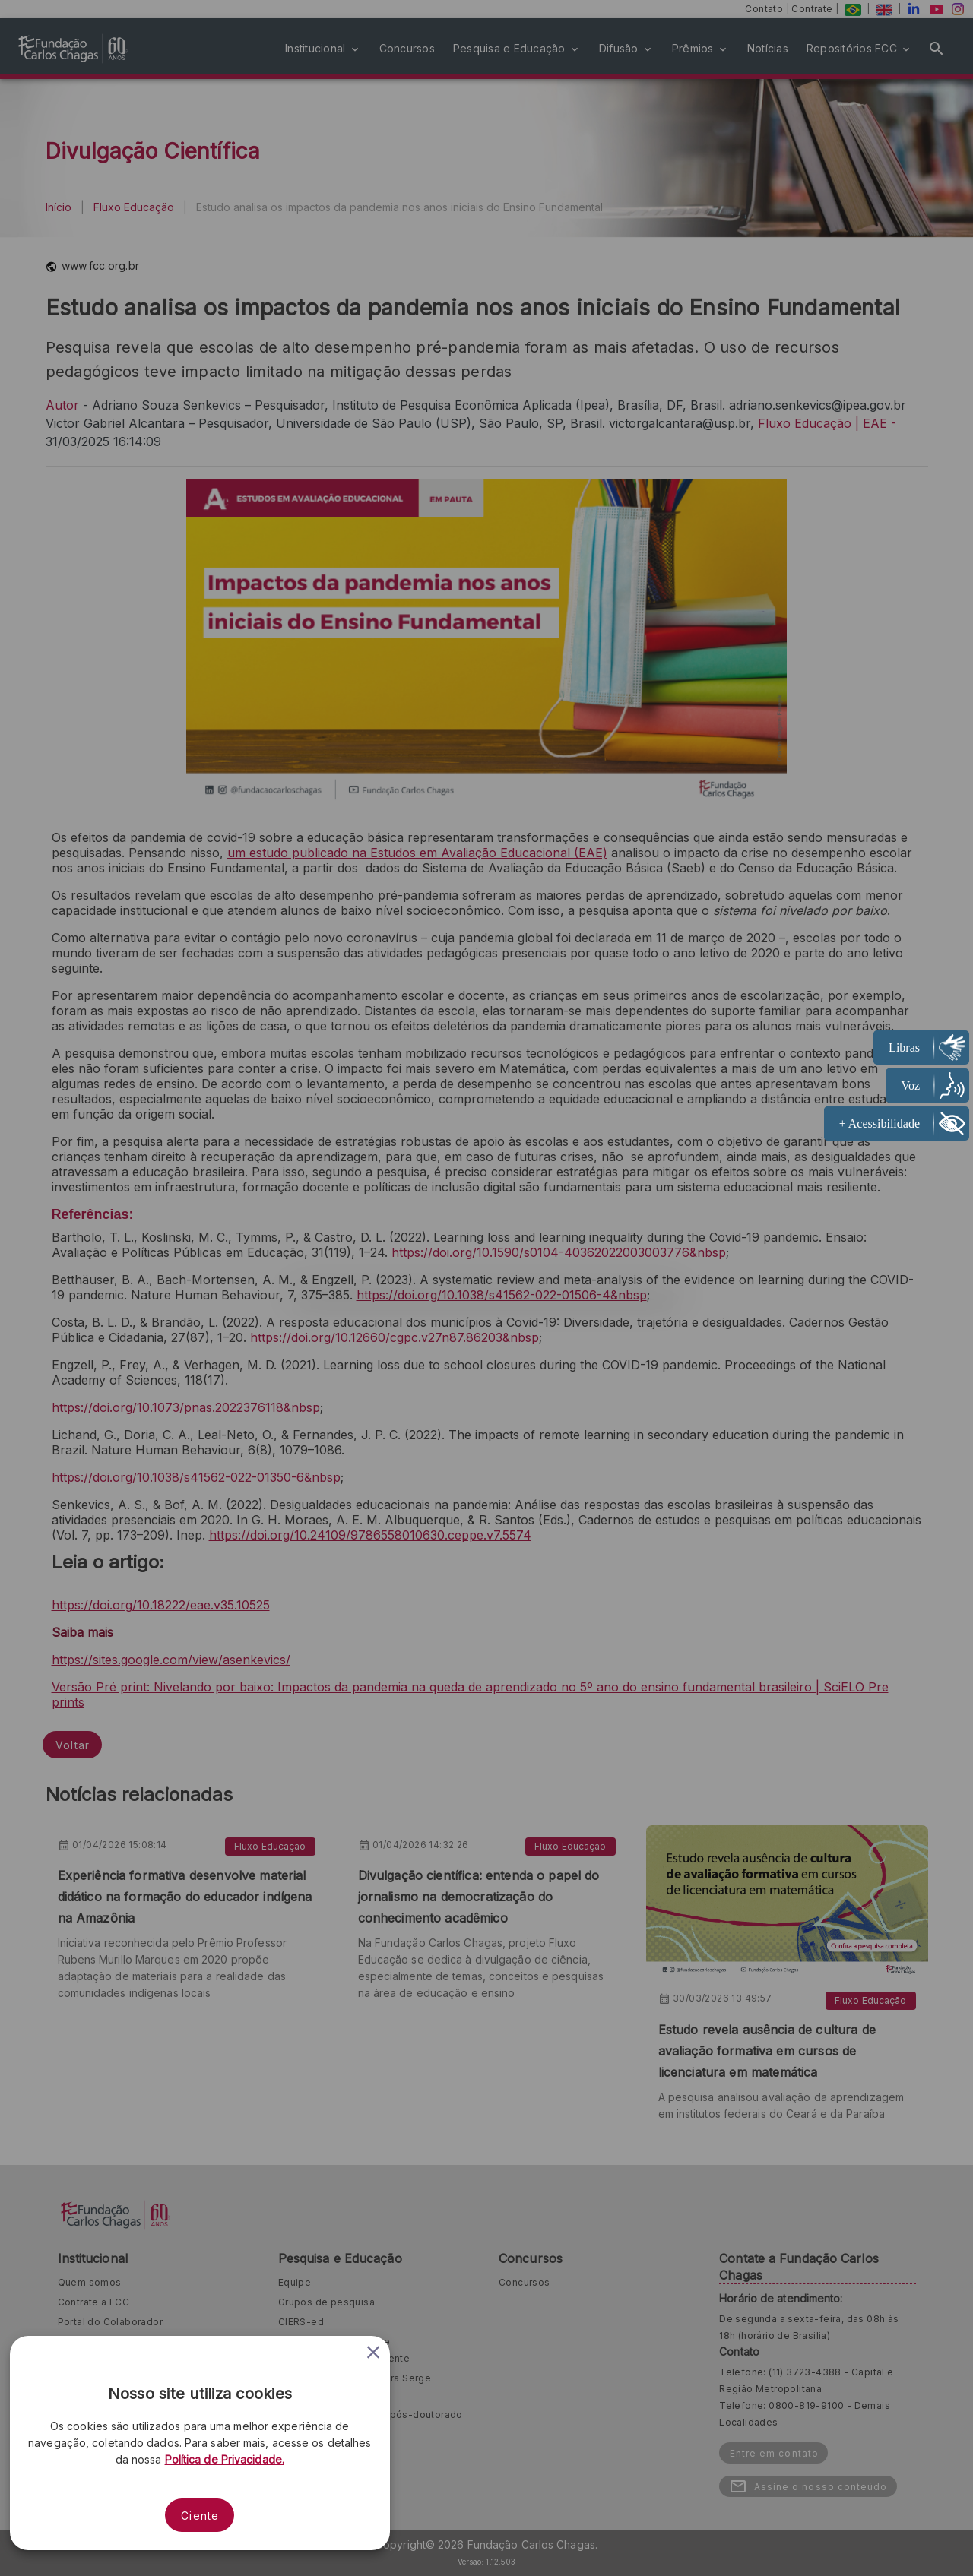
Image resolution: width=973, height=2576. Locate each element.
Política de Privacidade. (224, 2459)
